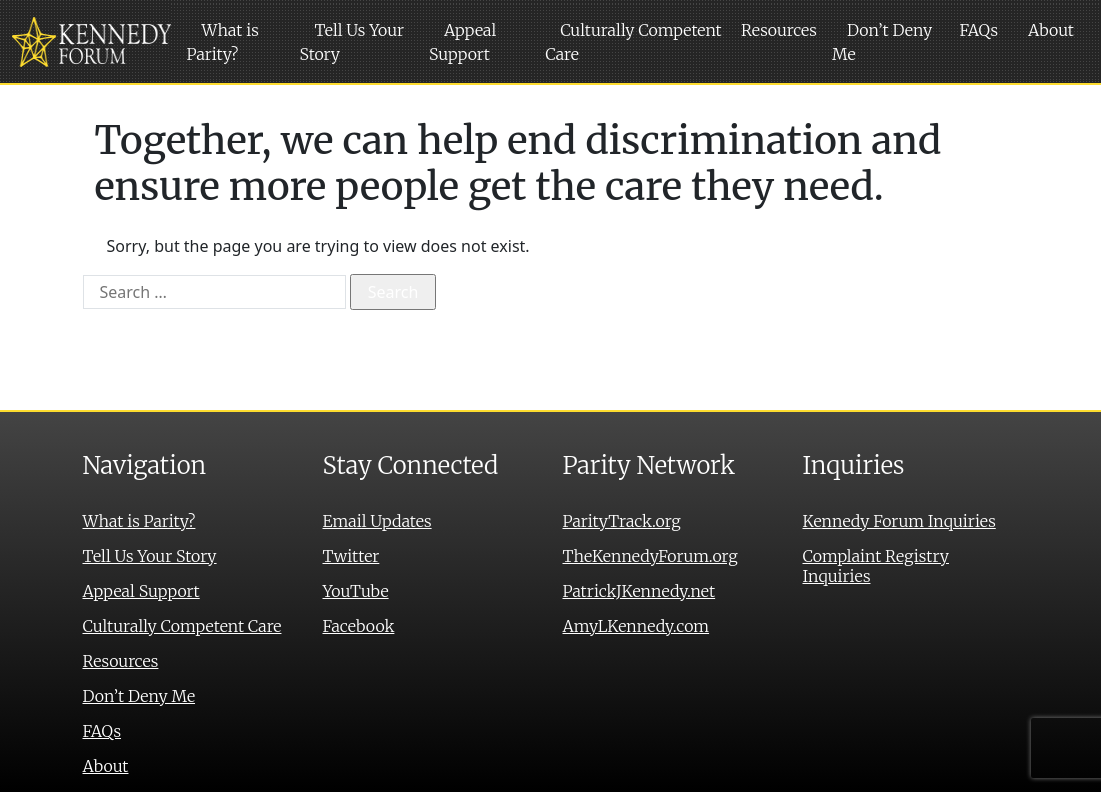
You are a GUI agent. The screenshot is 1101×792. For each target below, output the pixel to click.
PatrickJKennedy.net (639, 591)
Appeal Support (462, 42)
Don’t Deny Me (882, 42)
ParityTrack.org (622, 521)
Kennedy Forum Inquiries (899, 521)
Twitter (351, 556)
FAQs (979, 30)
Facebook (359, 626)
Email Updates (377, 521)
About (1051, 30)
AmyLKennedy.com (636, 626)
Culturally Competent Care (633, 42)
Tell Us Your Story (351, 42)
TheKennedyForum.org (650, 556)
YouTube (356, 591)
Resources (779, 30)
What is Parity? (223, 42)
